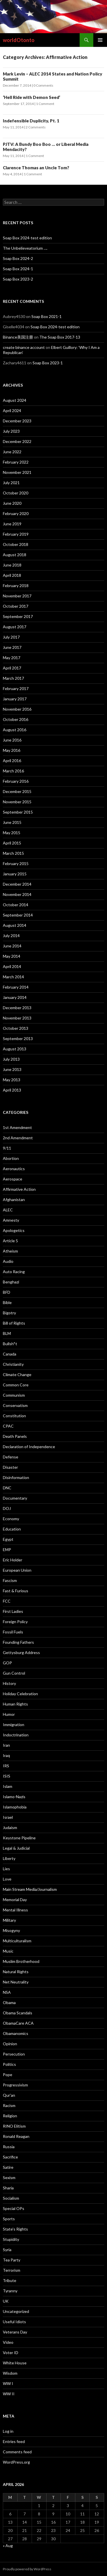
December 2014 (17, 884)
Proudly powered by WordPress (27, 2569)
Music (8, 1951)
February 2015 (16, 863)
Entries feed (14, 2441)
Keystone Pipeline (19, 1837)
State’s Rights (15, 2229)
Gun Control (14, 1673)
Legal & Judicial (16, 1848)
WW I (8, 2383)
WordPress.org (16, 2462)
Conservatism (15, 1405)
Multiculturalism (17, 1940)
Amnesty (11, 1220)
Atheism (10, 1251)
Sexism (9, 2177)
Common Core (16, 1384)
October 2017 (15, 606)
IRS (6, 1765)
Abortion (11, 1158)
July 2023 (11, 431)
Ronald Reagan (16, 2136)
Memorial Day (15, 1899)
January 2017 (15, 698)
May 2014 (11, 956)
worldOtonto (19, 40)
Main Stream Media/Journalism (30, 1889)
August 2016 (14, 729)
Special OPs (13, 2208)
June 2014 (12, 945)
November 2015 (17, 801)
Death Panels (15, 1436)
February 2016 (16, 781)
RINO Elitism (14, 2126)
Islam (7, 1786)
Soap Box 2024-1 (18, 268)
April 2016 (12, 760)
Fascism (10, 1580)
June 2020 (12, 503)
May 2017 (11, 657)
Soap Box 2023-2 (18, 279)
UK (6, 2301)
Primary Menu (100, 40)
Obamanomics (15, 2033)
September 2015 (18, 812)
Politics (9, 2064)
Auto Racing (14, 1271)
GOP (7, 1662)
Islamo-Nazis (14, 1796)
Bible (7, 1302)
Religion (10, 2115)
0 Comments (43, 85)
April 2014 (12, 966)
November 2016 (17, 709)
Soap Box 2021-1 (46, 316)
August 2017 (14, 626)
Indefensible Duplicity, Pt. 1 (31, 120)
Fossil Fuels (13, 1631)
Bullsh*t (10, 1343)
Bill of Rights (14, 1323)
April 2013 (12, 1090)
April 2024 (12, 410)
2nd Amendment (18, 1137)
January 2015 (15, 873)
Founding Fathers (18, 1642)
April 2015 (12, 842)
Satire (8, 2167)
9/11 (7, 1148)
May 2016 (11, 750)
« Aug (8, 2545)
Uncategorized (16, 2311)
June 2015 (12, 822)
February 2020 (16, 513)
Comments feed (17, 2451)
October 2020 (15, 492)
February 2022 (16, 462)
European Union (17, 1570)
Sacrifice (10, 2156)
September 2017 (18, 616)
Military (9, 1920)
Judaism (10, 1827)
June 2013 (12, 1069)
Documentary (15, 1498)
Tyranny (10, 2290)
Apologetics (14, 1230)
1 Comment (45, 104)
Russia (9, 2146)
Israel (8, 1817)
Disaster (10, 1467)
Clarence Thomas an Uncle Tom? (36, 167)
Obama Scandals (17, 2012)
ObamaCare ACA (18, 2023)
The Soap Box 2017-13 (59, 337)
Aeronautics (14, 1168)
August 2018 (14, 554)
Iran (6, 1745)
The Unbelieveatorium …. (25, 248)
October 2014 (15, 904)
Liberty (9, 1858)
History (9, 1683)
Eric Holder (12, 1559)
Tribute (9, 2280)
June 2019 (12, 523)
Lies (6, 1868)
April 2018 (12, 575)
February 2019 (16, 534)
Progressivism (15, 2084)
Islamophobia (15, 1806)
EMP (7, 1549)
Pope (7, 2074)
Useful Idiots (14, 2321)
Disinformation (16, 1477)
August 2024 (14, 400)
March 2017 (13, 678)
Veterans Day (15, 2331)
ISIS (6, 1776)
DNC (7, 1487)
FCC (7, 1601)
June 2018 (12, 564)
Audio (8, 1261)
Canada (9, 1353)
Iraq (6, 1755)
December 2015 (17, 791)
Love (7, 1879)
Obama (9, 2002)
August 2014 (14, 925)
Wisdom (10, 2373)
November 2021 (17, 472)
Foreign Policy (15, 1621)
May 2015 (11, 832)
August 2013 (14, 1048)
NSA (7, 1992)
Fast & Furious (15, 1590)
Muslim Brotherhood (21, 1961)
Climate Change (17, 1374)
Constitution (14, 1415)
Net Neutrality (16, 1981)
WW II (9, 2393)
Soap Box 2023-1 (48, 362)
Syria (7, 2249)
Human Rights (15, 1704)
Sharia (8, 2187)
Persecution (14, 2054)
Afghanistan (14, 1199)
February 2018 (16, 585)
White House (15, 2362)
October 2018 (15, 544)
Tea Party (11, 2259)
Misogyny (11, 1930)
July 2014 (11, 935)
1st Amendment (17, 1127)
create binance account (24, 347)
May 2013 (11, 1079)
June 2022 (12, 451)
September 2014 (18, 915)
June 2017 (12, 647)
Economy (11, 1518)
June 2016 (12, 740)
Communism (14, 1395)
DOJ (7, 1508)
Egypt (8, 1539)
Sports (9, 2218)
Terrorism (11, 2270)
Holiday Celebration (20, 1693)
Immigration (13, 1724)
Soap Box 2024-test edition (27, 237)
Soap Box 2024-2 (18, 258)
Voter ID (10, 2352)
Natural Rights (16, 1971)
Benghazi (11, 1281)
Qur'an (9, 2095)
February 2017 (16, 688)
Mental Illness (15, 1909)
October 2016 (15, 719)
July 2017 (11, 637)
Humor (9, 1714)
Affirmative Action (19, 1189)
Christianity (13, 1364)
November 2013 (17, 1017)
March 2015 (13, 853)
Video (8, 2342)
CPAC (8, 1426)
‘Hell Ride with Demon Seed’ (31, 97)
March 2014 (13, 976)
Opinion (10, 2043)
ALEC (8, 1209)
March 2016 (13, 770)
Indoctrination (16, 1734)
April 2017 (12, 667)
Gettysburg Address (21, 1652)
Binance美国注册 (18, 337)
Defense (10, 1456)
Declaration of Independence (29, 1446)
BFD (6, 1292)
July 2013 (11, 1059)
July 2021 (11, 482)
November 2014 (17, 894)
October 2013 (15, 1028)
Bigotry (9, 1312)
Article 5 (10, 1240)
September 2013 (18, 1038)
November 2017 (17, 595)
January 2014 (15, 997)
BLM (7, 1333)
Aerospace (12, 1178)
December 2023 (17, 420)
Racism (9, 2105)
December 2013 (17, 1007)
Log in (8, 2431)
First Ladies (13, 1611)
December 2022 (17, 441)
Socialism (11, 2198)
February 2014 (16, 987)
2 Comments (36, 127)
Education (12, 1528)
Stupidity (11, 2239)
